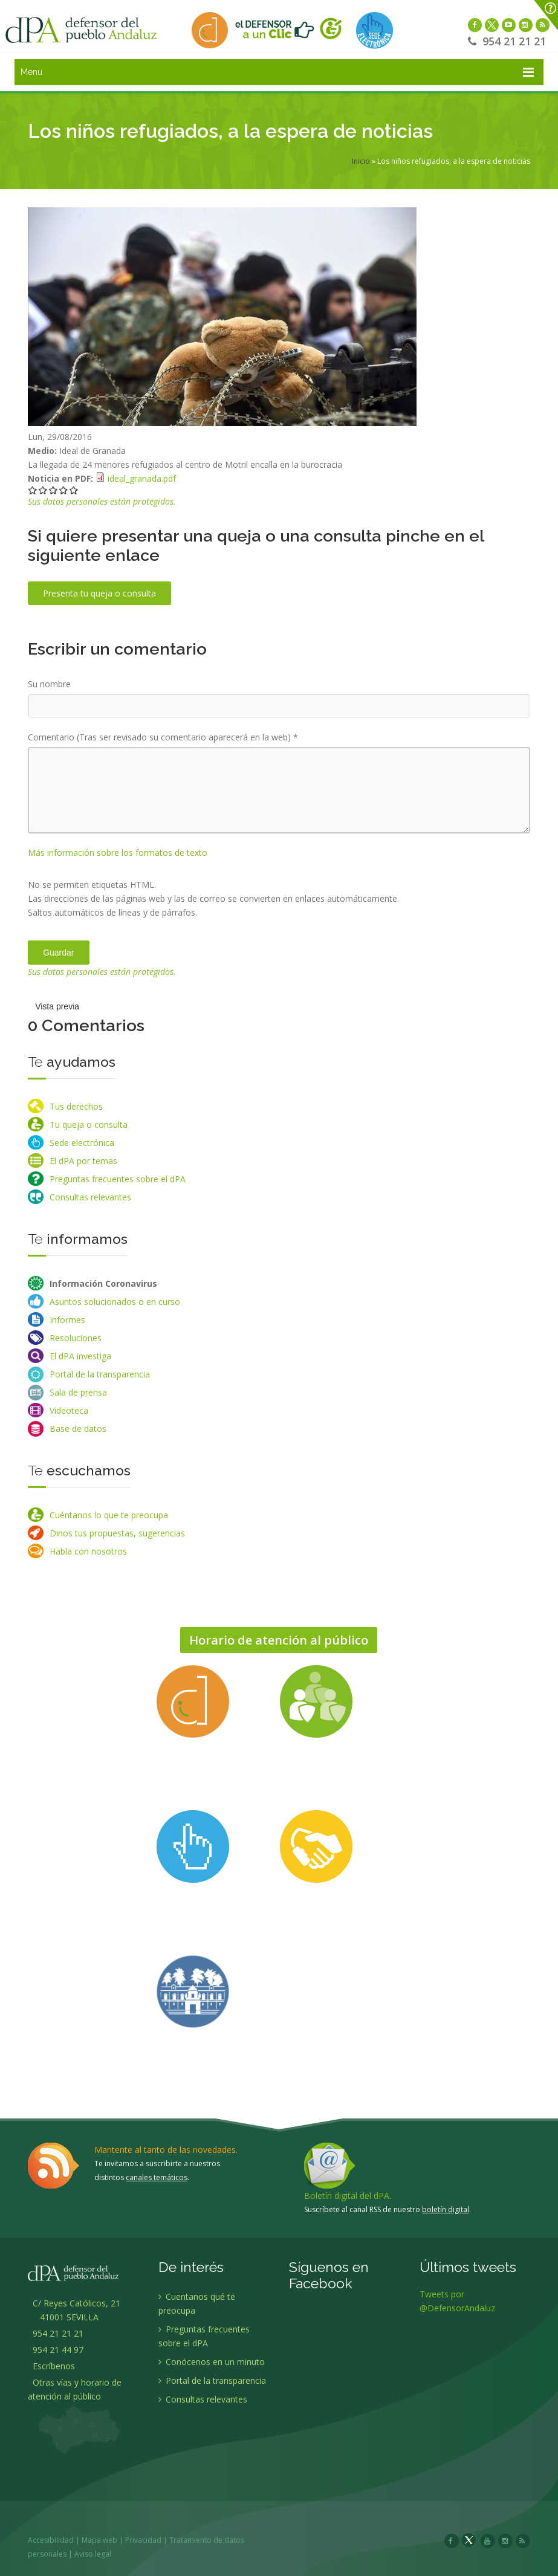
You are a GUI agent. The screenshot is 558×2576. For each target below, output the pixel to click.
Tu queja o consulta (89, 1124)
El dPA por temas (83, 1161)
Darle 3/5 (53, 489)
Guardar (58, 952)
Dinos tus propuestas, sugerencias (117, 1533)
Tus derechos (76, 1106)
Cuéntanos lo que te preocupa (109, 1515)
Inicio (361, 161)
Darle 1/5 (33, 489)
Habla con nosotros (88, 1551)
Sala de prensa (78, 1392)
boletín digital (445, 2209)
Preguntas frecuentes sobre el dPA (118, 1179)
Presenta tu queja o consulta (99, 593)
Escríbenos (51, 2367)
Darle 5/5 (74, 489)
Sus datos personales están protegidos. (102, 501)
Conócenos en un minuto (211, 2363)
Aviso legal (94, 2554)
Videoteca (69, 1410)
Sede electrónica (82, 1142)
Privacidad (144, 2540)
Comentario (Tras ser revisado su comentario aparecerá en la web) (163, 737)
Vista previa (57, 1006)
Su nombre (49, 684)
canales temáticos (156, 2177)
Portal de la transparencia (100, 1374)
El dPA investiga (80, 1356)
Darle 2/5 (43, 489)
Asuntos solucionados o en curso (115, 1301)
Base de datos (78, 1428)
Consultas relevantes (90, 1197)
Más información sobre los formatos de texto (117, 852)
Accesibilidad (52, 2540)
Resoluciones (76, 1338)
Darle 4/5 (64, 489)
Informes (67, 1319)
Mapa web (100, 2540)
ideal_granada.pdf (142, 478)
